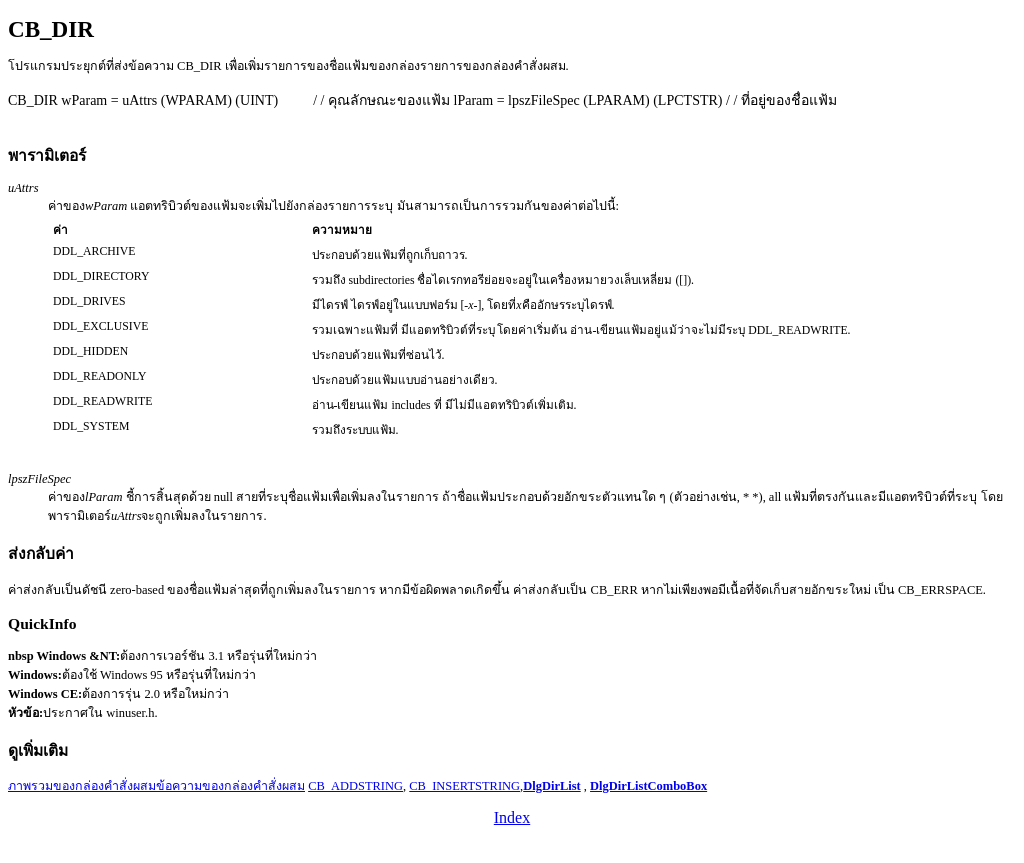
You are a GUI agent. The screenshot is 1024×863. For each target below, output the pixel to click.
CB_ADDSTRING (355, 786)
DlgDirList (552, 786)
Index (512, 817)
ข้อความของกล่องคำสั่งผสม (230, 786)
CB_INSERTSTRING (464, 786)
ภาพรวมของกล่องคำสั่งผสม (82, 786)
